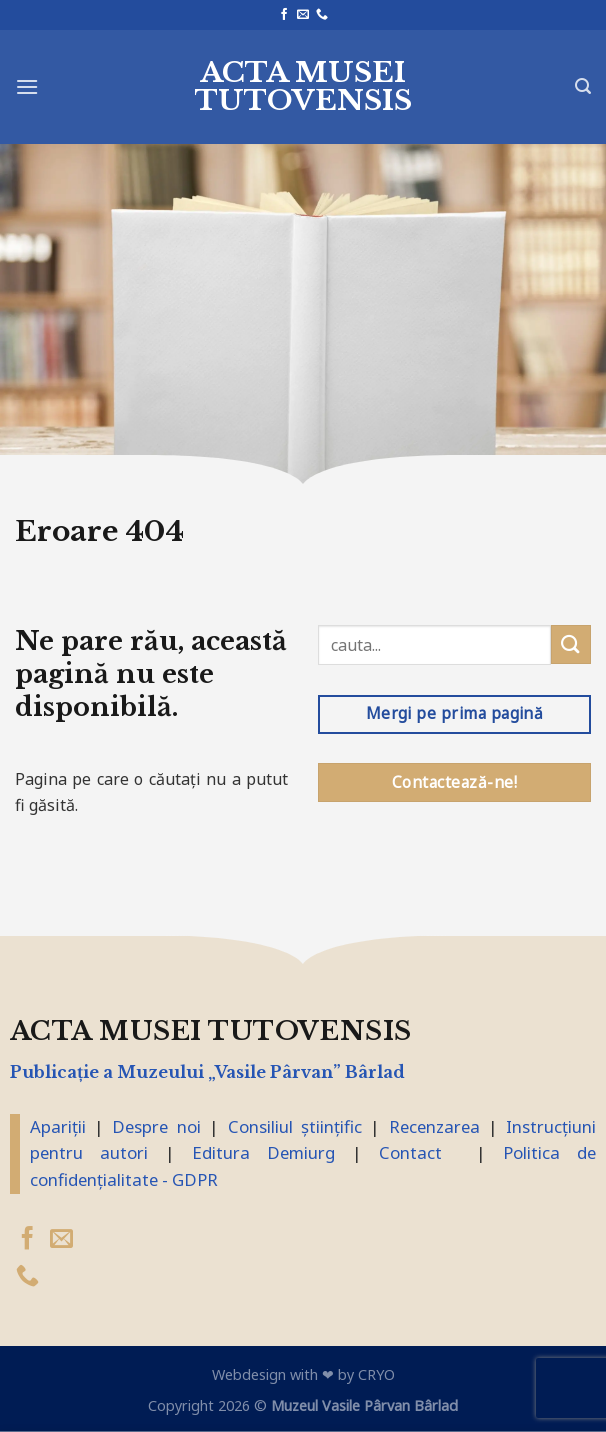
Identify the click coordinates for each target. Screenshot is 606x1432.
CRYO (376, 1374)
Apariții (58, 1126)
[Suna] (322, 15)
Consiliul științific (295, 1126)
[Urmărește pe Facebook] (284, 15)
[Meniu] (27, 86)
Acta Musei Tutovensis (303, 87)
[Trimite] (571, 644)
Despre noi (156, 1126)
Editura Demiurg (263, 1152)
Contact (410, 1152)
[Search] (583, 86)
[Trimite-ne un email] (303, 15)
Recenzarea (434, 1126)
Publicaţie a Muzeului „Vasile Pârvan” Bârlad (207, 1072)
